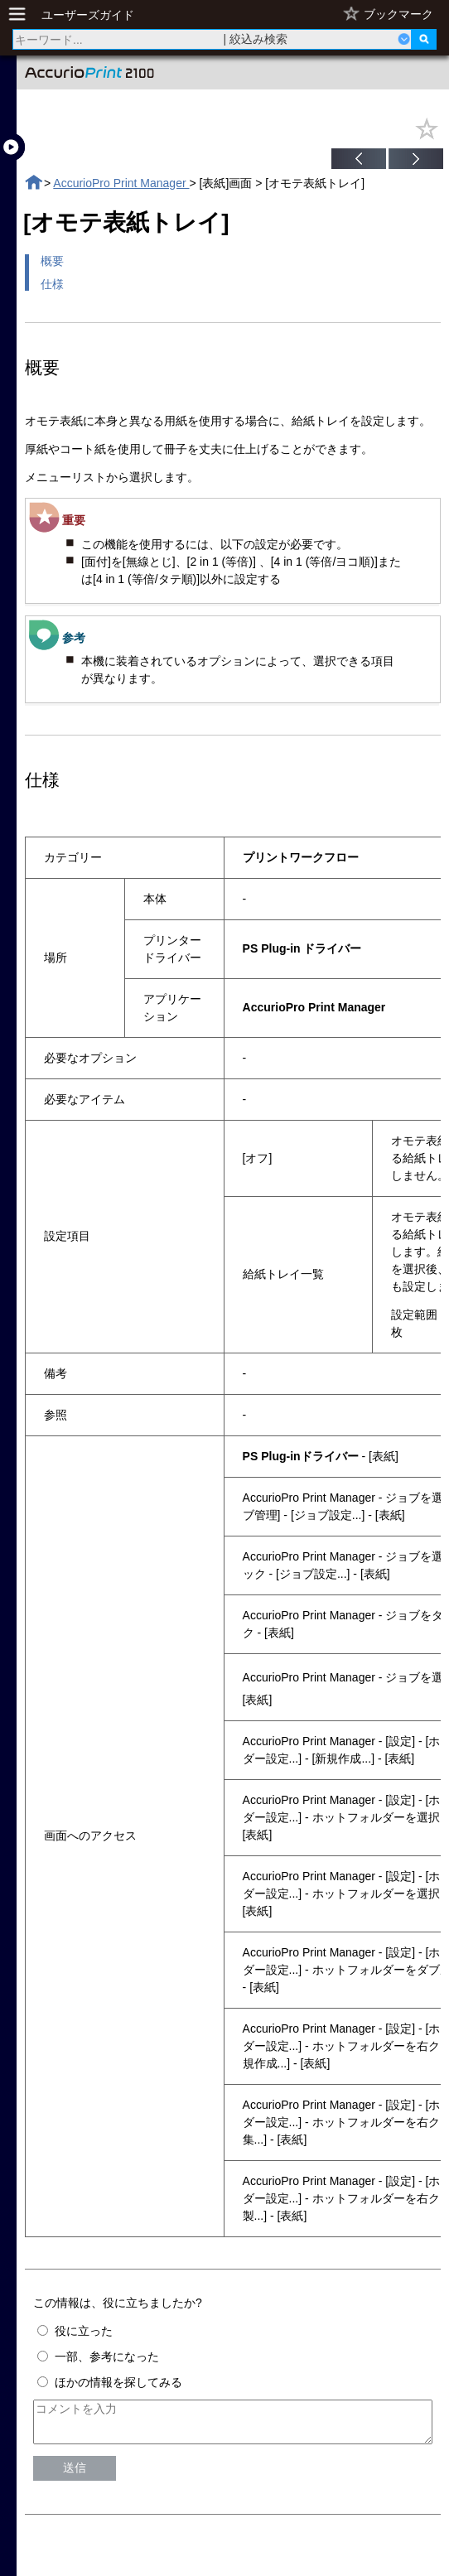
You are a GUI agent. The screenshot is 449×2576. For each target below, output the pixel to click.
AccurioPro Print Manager (121, 183)
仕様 (52, 284)
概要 (52, 261)
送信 (74, 2475)
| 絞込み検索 (256, 39)
